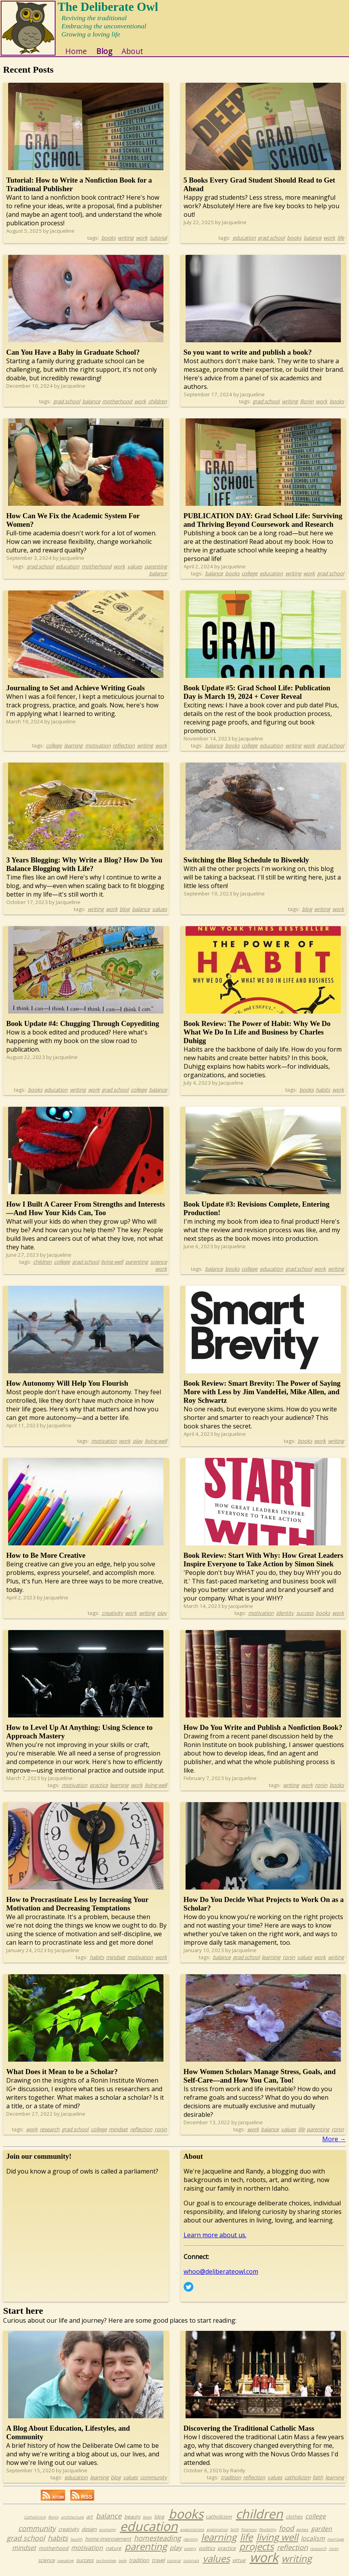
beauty (132, 2520)
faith (318, 2481)
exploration (217, 2533)
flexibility (267, 2533)
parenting (155, 570)
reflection (124, 749)
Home (80, 54)
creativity (112, 1616)
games (302, 2533)
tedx (122, 2564)
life (340, 241)
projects (256, 2550)
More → (334, 2143)
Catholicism (35, 2521)
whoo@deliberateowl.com (221, 2275)
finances (249, 2533)
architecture (72, 2521)
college (249, 577)
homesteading (157, 2541)
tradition (231, 2481)
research (49, 2133)
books (108, 241)
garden (321, 2532)
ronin (321, 1788)
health (76, 2543)
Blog (108, 54)
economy (107, 2533)
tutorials (191, 2564)
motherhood (117, 405)
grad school (271, 241)
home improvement (108, 2542)
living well (112, 1265)
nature (113, 2551)
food (286, 2532)
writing (126, 241)
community (153, 2481)
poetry (190, 2552)
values (134, 570)
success (305, 1616)
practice (99, 1788)
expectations (192, 2533)
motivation (98, 749)
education (244, 241)
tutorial (158, 241)
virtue (238, 2563)
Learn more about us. (215, 2239)
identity (285, 1616)
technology (106, 2564)
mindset (115, 1961)
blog (125, 912)
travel (158, 2563)
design (89, 2532)
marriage (335, 2543)
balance (312, 241)
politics (207, 2551)
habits (323, 1093)
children (157, 405)
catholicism (298, 2481)
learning (73, 749)
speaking (65, 2564)
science (158, 1265)
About (136, 54)
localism (313, 2542)
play (137, 1444)
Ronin (307, 405)
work (142, 241)
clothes (294, 2520)
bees (147, 2521)
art (89, 2520)
